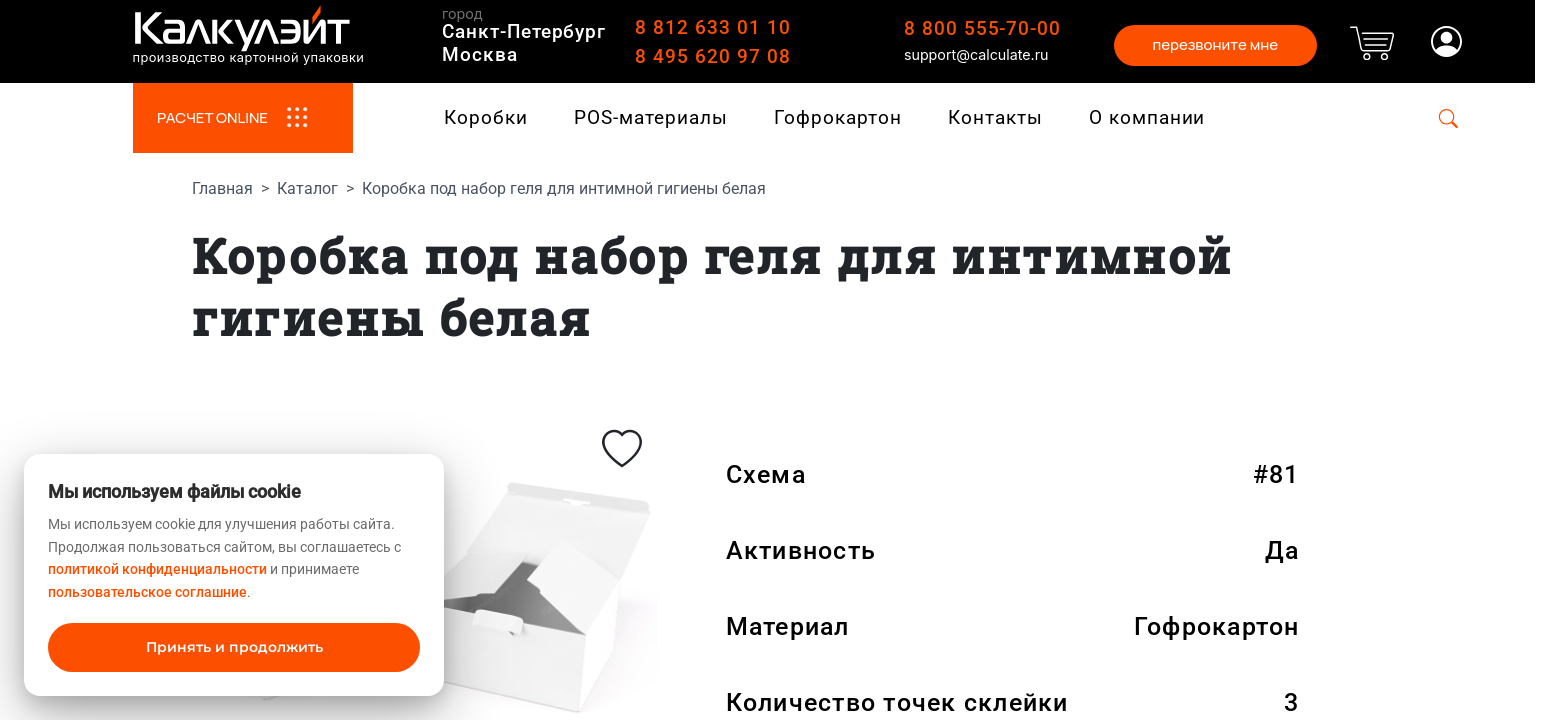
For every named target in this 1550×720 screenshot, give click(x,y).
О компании (1147, 117)
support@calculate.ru (976, 54)
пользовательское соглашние (147, 592)
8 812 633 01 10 (712, 27)
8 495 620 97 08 (712, 56)
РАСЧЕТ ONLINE (242, 118)
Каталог (307, 188)
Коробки (486, 117)
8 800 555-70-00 (982, 28)
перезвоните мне (1215, 44)
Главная (222, 188)
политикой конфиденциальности (157, 569)
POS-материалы (650, 117)
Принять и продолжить (234, 647)
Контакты (995, 117)
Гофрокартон (837, 117)
